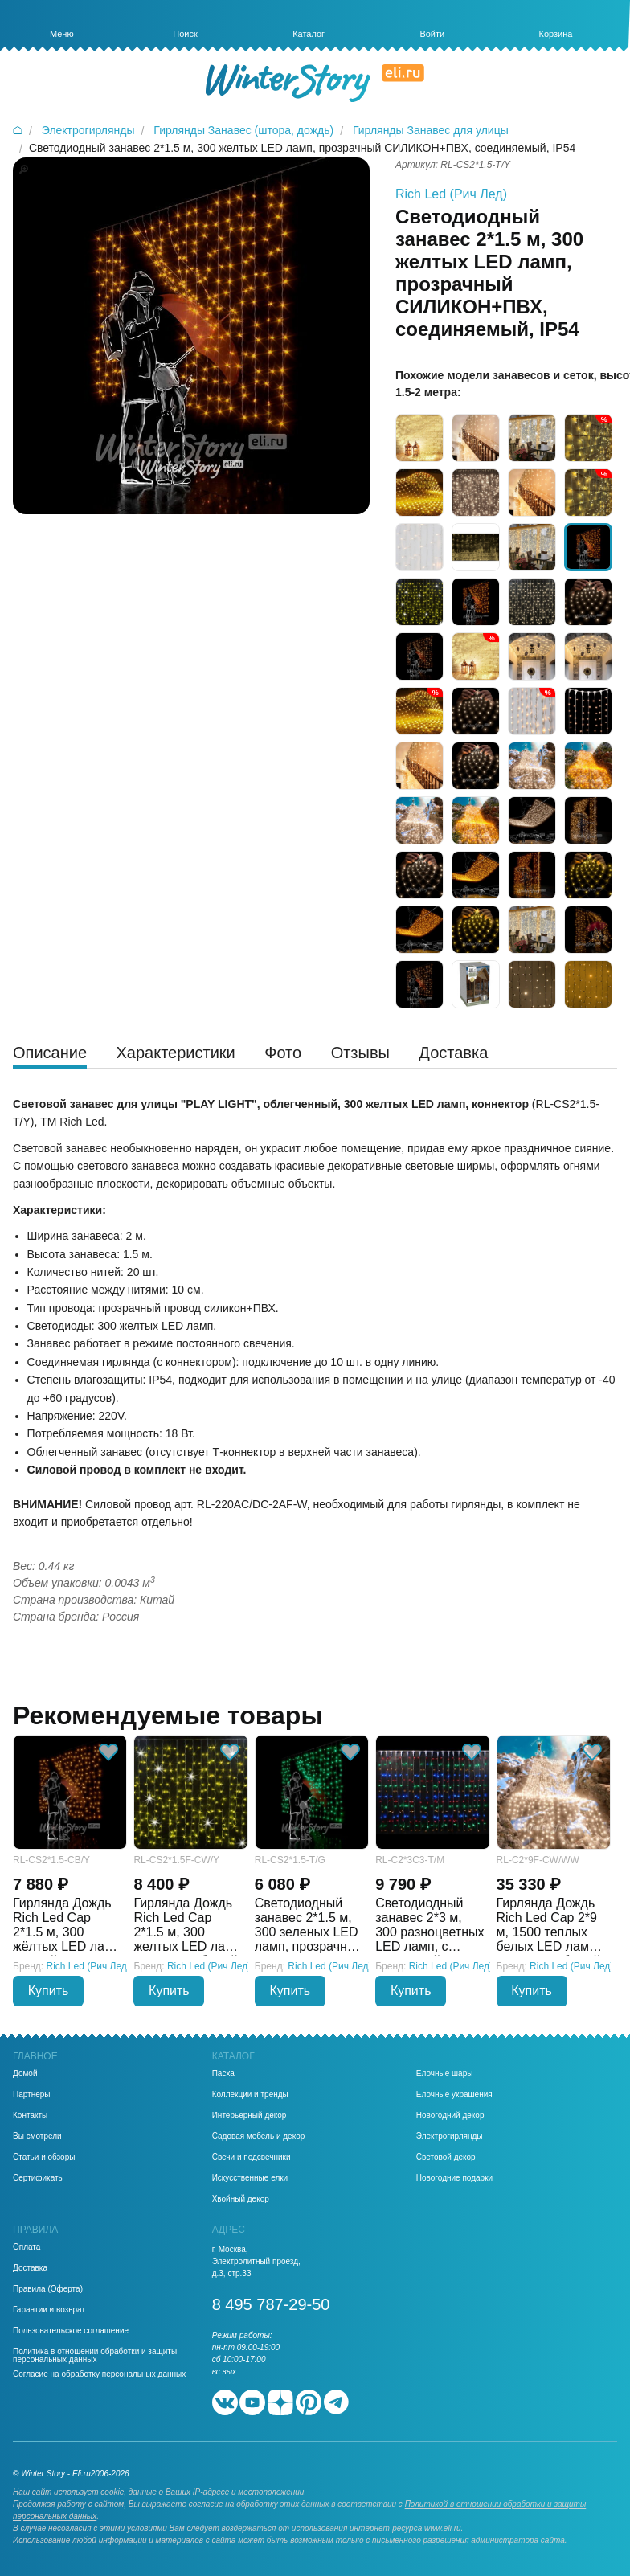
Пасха (223, 2074)
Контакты (30, 2116)
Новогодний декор (450, 2116)
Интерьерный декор (249, 2116)
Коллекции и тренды (250, 2095)
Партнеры (32, 2095)
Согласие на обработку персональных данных (99, 2374)
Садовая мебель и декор (258, 2136)
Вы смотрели (37, 2136)
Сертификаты (38, 2178)
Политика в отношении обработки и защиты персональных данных (95, 2356)
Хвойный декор (240, 2199)
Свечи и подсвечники (251, 2157)
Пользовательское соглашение (71, 2331)
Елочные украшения (454, 2095)
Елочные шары (444, 2074)
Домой (25, 2074)
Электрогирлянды (449, 2136)
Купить (48, 1990)
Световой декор (446, 2157)
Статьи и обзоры (44, 2157)
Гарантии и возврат (49, 2310)
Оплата (26, 2247)
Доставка (30, 2268)
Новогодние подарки (454, 2178)
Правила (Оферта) (48, 2289)
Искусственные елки (250, 2178)
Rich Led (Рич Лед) (451, 194)
